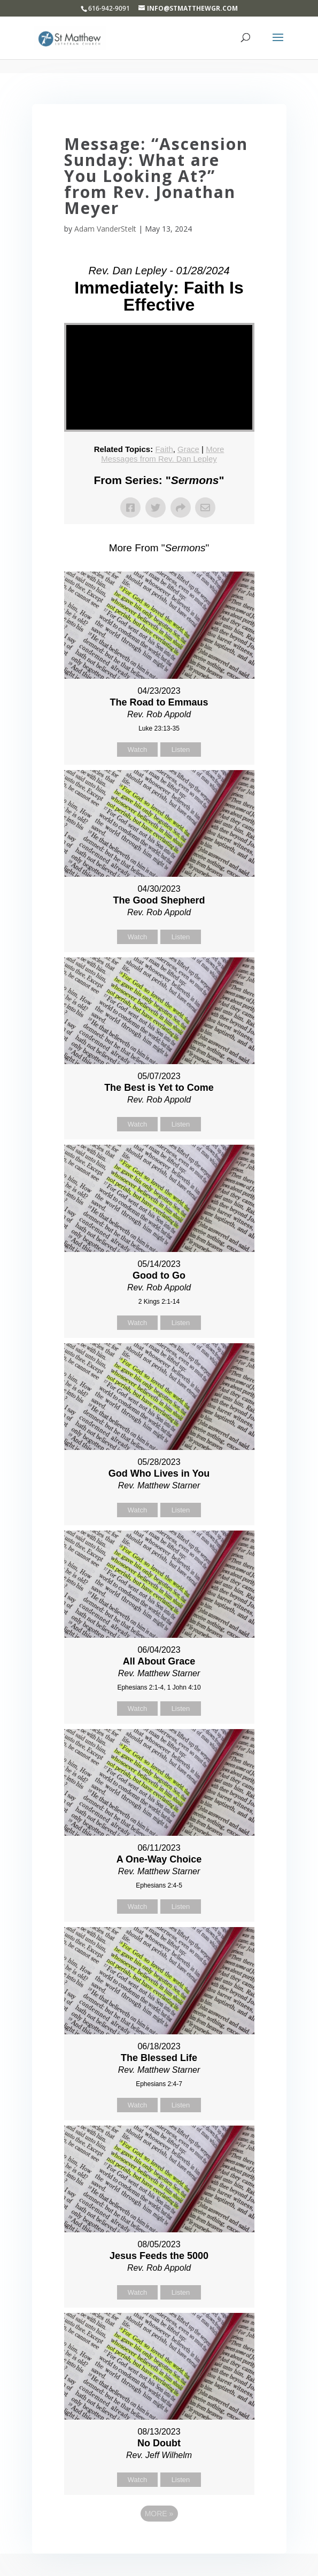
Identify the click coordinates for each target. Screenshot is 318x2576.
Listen (181, 750)
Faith (164, 449)
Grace (188, 449)
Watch (137, 750)
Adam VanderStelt (105, 229)
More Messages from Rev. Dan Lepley (162, 454)
